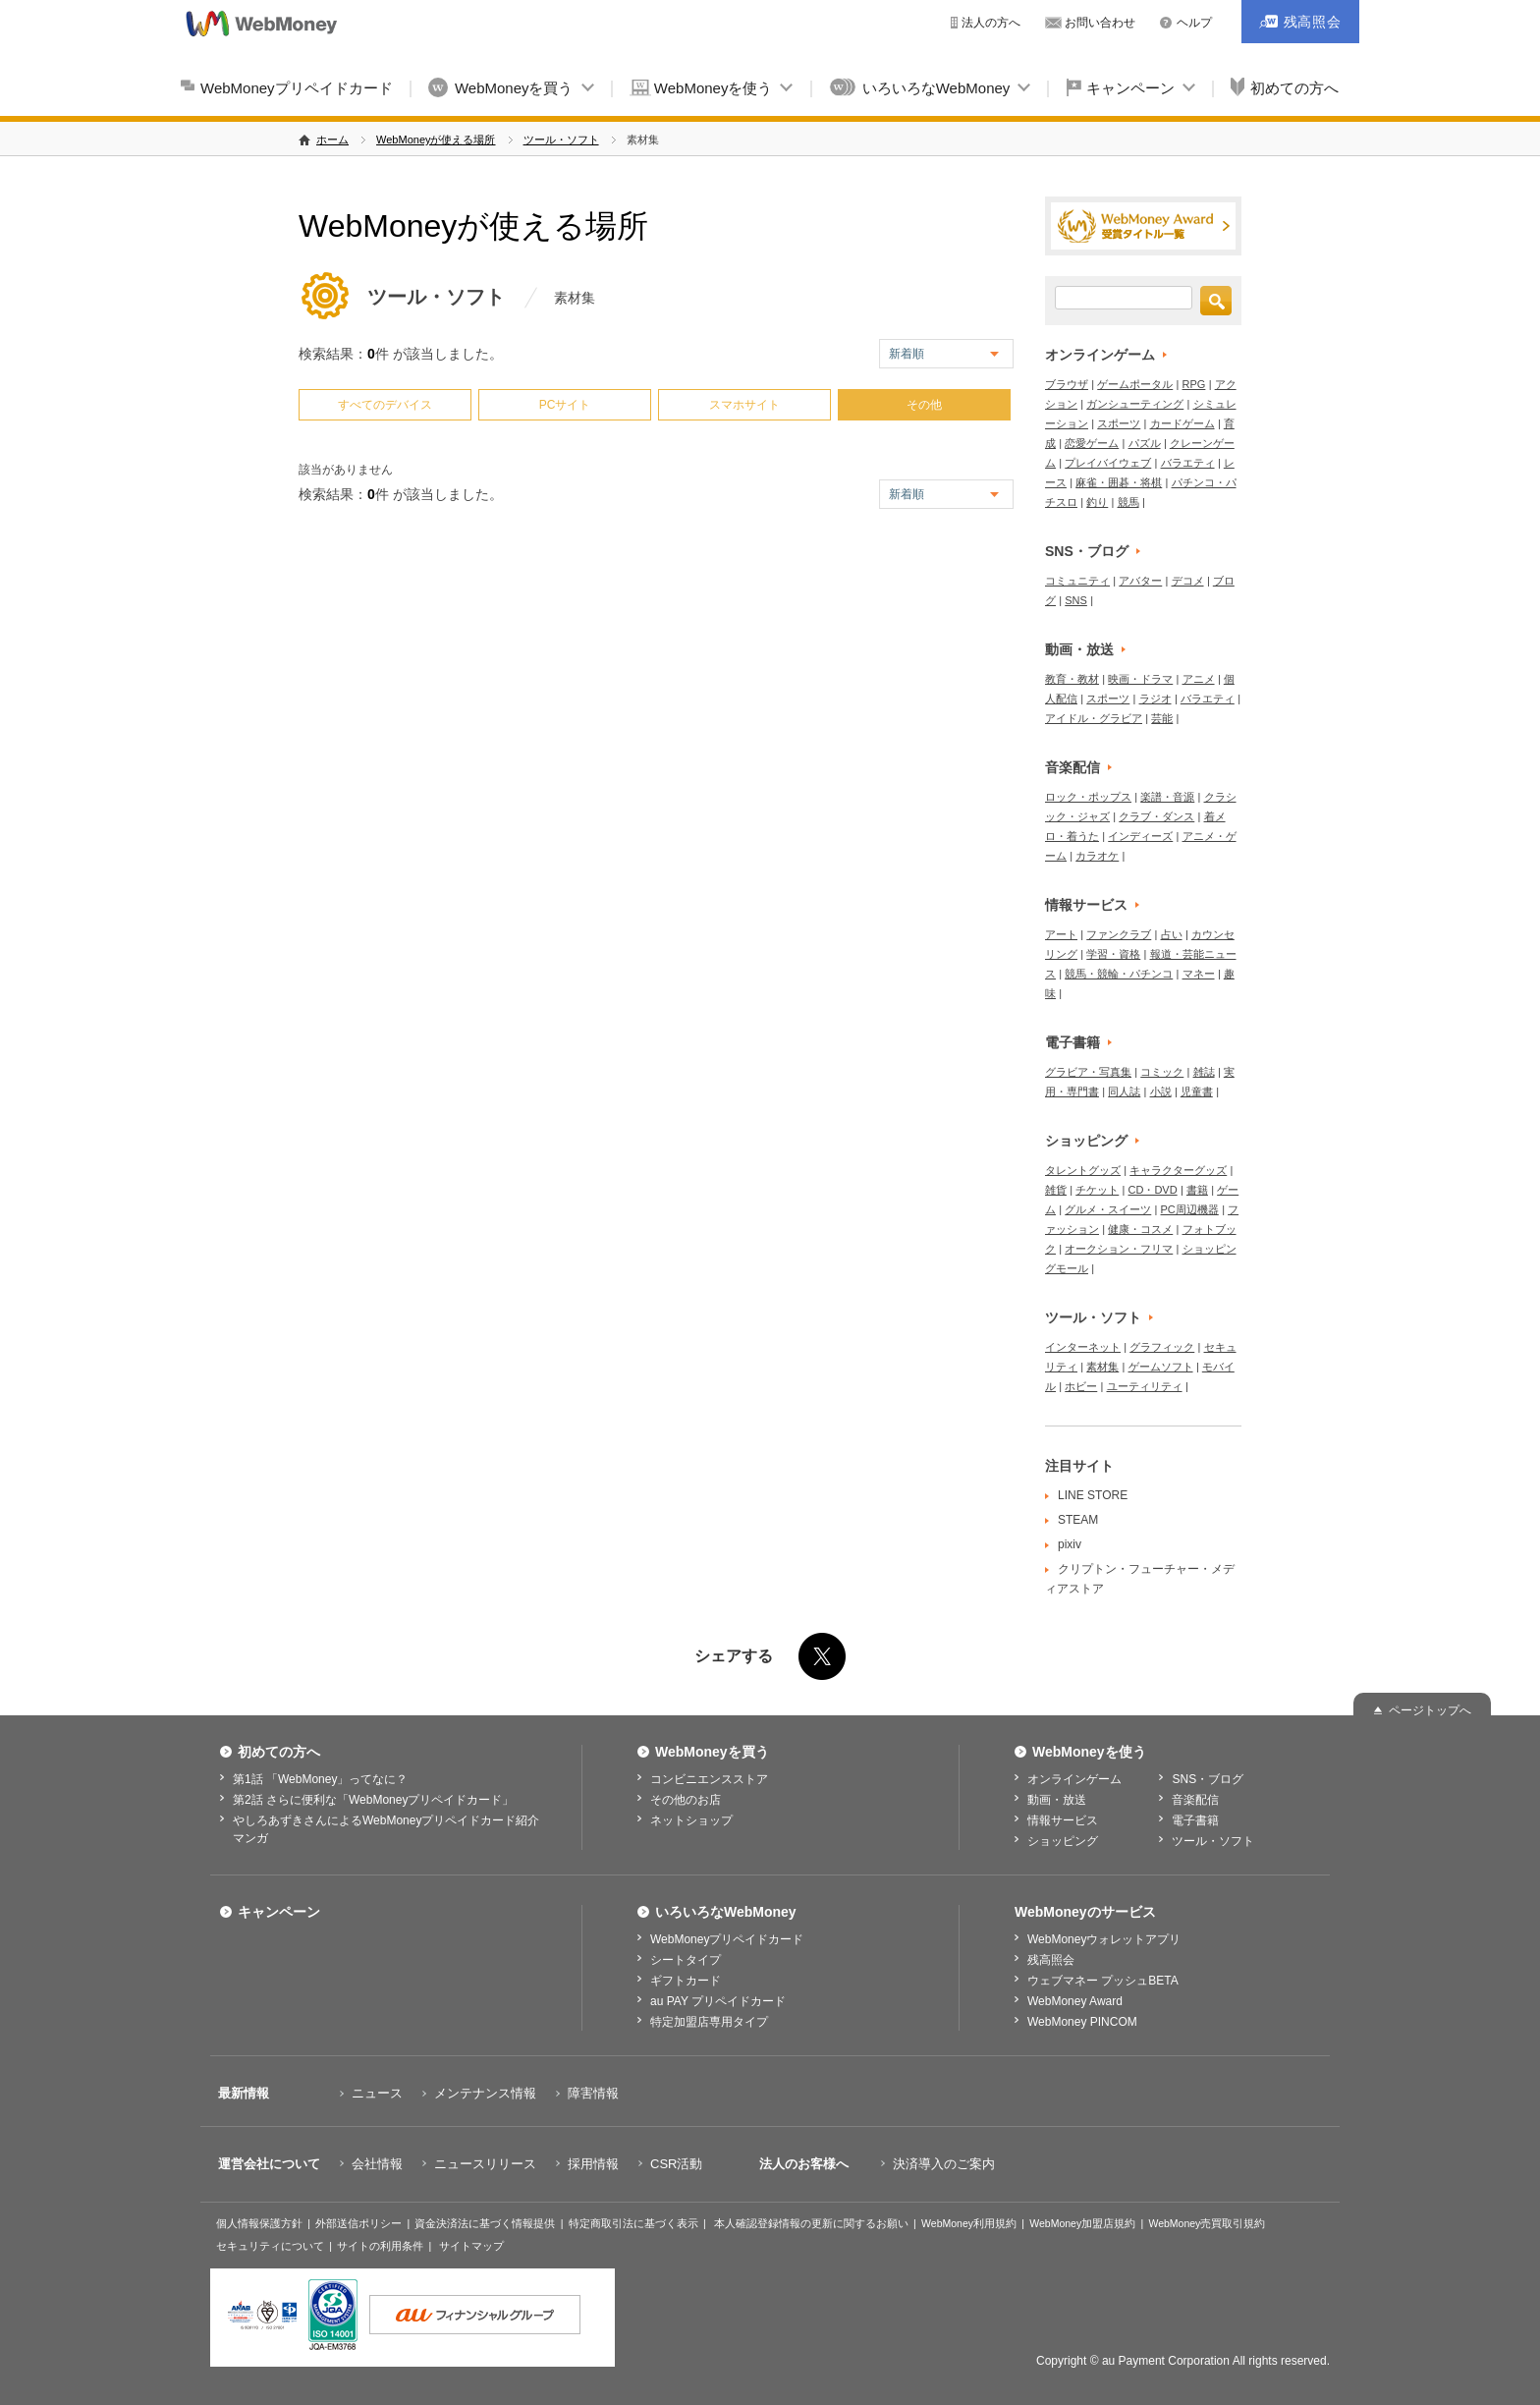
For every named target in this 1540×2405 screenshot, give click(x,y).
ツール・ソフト (561, 139)
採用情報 (593, 2163)
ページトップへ (1430, 1710)
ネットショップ (691, 1820)
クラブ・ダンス (1156, 816)
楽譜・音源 (1167, 797)
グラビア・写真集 (1088, 1072)
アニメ (1198, 679)
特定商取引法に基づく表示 (633, 2223)
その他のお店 (685, 1800)
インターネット (1083, 1347)
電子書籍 (1072, 1042)
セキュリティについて (270, 2246)
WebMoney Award (1075, 2001)
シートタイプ (685, 1960)
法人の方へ (991, 22)
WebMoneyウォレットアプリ (1104, 1939)
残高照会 (1050, 1960)
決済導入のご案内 (944, 2163)
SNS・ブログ (1086, 551)
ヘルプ (1194, 22)
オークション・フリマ (1119, 1249)
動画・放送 (1079, 649)
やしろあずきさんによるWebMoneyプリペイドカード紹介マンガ (386, 1829)
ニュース (377, 2093)
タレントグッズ (1083, 1170)
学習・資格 (1113, 954)
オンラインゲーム (1100, 355)
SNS (1076, 600)
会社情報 (377, 2163)
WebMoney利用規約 (969, 2223)
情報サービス (1086, 905)
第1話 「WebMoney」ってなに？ (320, 1779)
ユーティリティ (1144, 1386)
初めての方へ (1294, 88)
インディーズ (1140, 836)
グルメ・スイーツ (1108, 1209)
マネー (1198, 973)
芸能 (1162, 718)
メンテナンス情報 (485, 2093)
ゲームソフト (1160, 1366)
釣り (1097, 502)
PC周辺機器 (1190, 1209)
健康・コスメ (1140, 1229)
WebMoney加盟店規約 (1082, 2223)
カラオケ (1097, 856)
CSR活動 (676, 2163)
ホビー (1081, 1386)
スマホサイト (744, 405)
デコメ (1188, 581)
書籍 (1197, 1190)
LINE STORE (1093, 1495)
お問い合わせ (1100, 22)
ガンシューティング (1134, 404)
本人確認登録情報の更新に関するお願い (811, 2223)
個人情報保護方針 (259, 2223)
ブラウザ (1066, 384)
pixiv (1069, 1544)
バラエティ (1188, 463)
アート (1061, 934)
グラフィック (1161, 1347)
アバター (1140, 581)
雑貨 (1056, 1190)
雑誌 (1204, 1072)
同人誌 (1124, 1091)
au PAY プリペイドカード (718, 2001)
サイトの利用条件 (380, 2246)
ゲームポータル (1135, 384)
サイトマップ (471, 2246)
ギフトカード (685, 1980)
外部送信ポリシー (358, 2223)
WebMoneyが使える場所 (435, 139)
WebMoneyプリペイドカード (296, 88)
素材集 (1102, 1366)
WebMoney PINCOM (1082, 2022)
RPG (1194, 384)
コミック (1161, 1072)
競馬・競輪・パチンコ (1119, 973)
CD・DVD (1153, 1190)
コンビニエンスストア (709, 1779)
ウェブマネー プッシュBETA (1103, 1980)
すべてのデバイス (385, 405)
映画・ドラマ (1140, 679)
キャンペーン (1130, 88)
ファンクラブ (1118, 934)
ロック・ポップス (1088, 797)
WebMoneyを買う (514, 88)
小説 (1161, 1091)
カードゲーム (1182, 423)
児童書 (1197, 1091)
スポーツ (1118, 423)
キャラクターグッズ (1178, 1170)
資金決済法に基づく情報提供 (484, 2223)
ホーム (332, 139)
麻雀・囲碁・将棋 (1118, 482)
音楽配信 (1072, 767)
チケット (1097, 1190)
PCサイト (565, 405)
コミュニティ (1077, 581)
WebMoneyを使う (713, 88)
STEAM (1078, 1520)
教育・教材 (1072, 679)
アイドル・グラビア (1093, 718)
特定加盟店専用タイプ (709, 2022)
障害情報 (593, 2093)
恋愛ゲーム (1092, 443)
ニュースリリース (485, 2163)
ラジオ (1155, 698)
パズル (1144, 443)
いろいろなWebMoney (936, 88)
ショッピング (1086, 1140)
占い (1171, 934)
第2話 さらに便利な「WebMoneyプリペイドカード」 (373, 1800)
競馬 (1128, 502)
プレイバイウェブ (1108, 463)
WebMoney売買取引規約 (1206, 2223)
